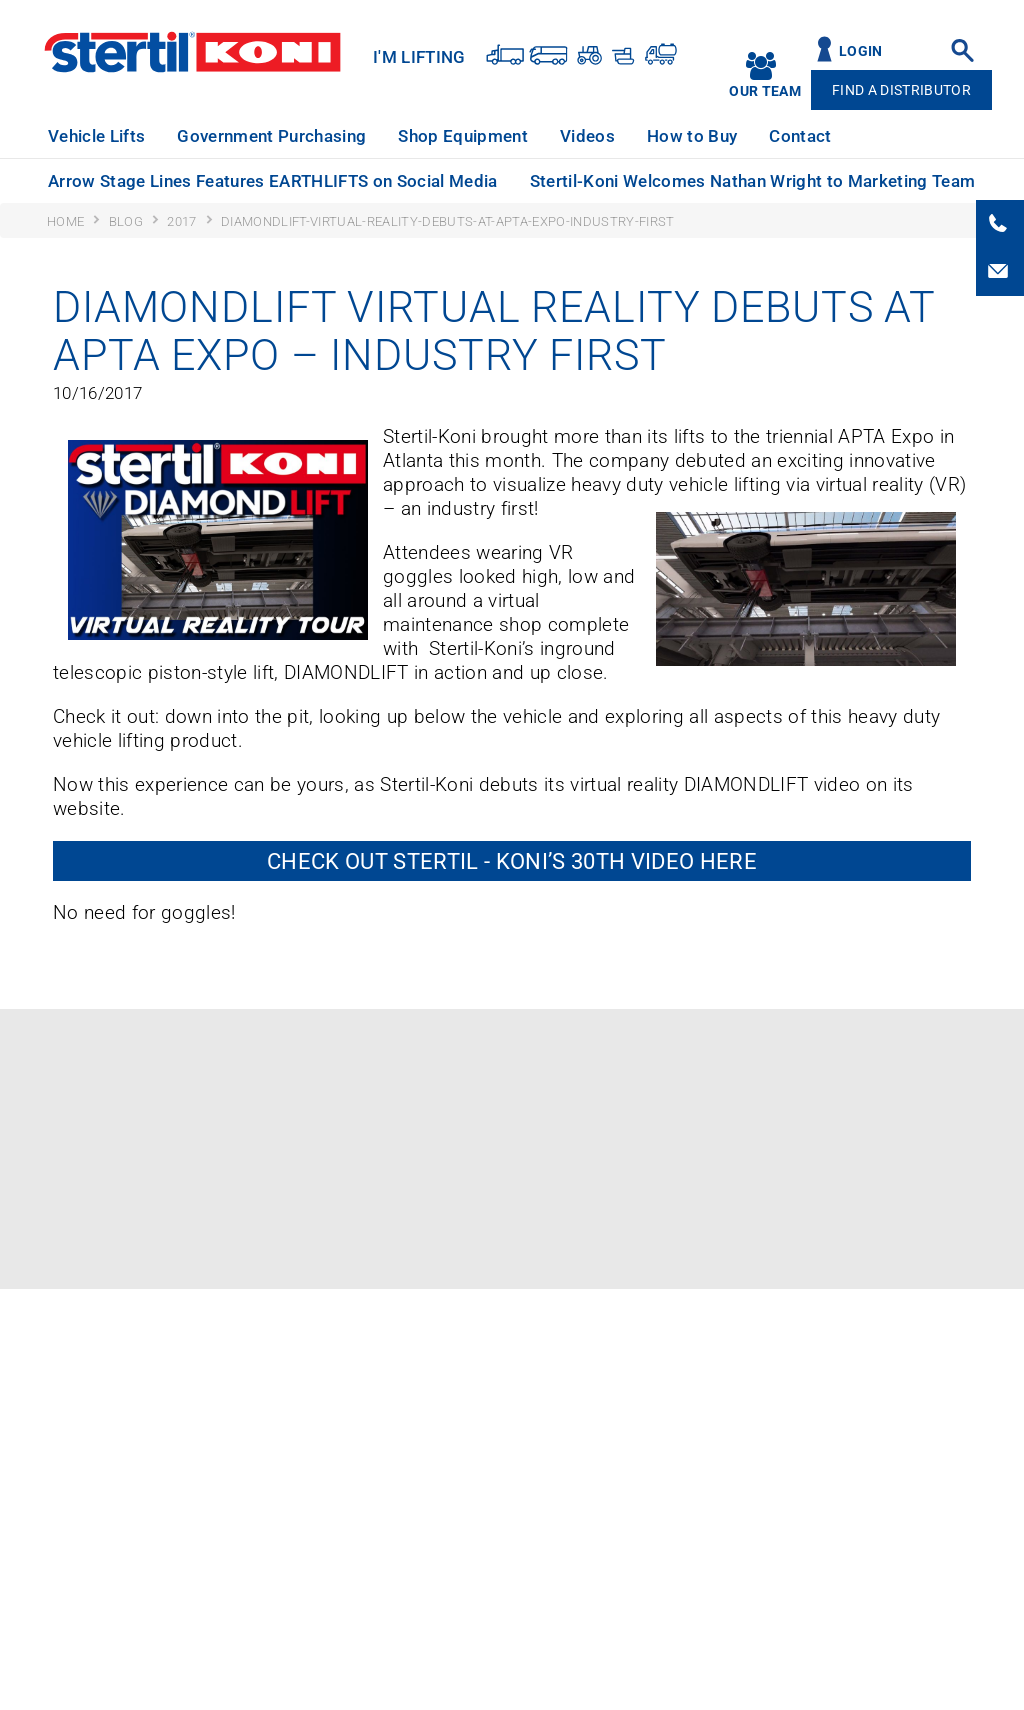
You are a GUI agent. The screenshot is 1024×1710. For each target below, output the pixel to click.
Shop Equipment (463, 136)
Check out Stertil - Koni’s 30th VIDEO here (512, 861)
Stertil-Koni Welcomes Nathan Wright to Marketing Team (753, 181)
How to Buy (692, 136)
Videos (587, 136)
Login (861, 51)
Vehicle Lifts (96, 136)
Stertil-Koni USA (192, 52)
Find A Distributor (901, 90)
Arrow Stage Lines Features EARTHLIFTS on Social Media (273, 181)
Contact (800, 136)
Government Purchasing (271, 136)
